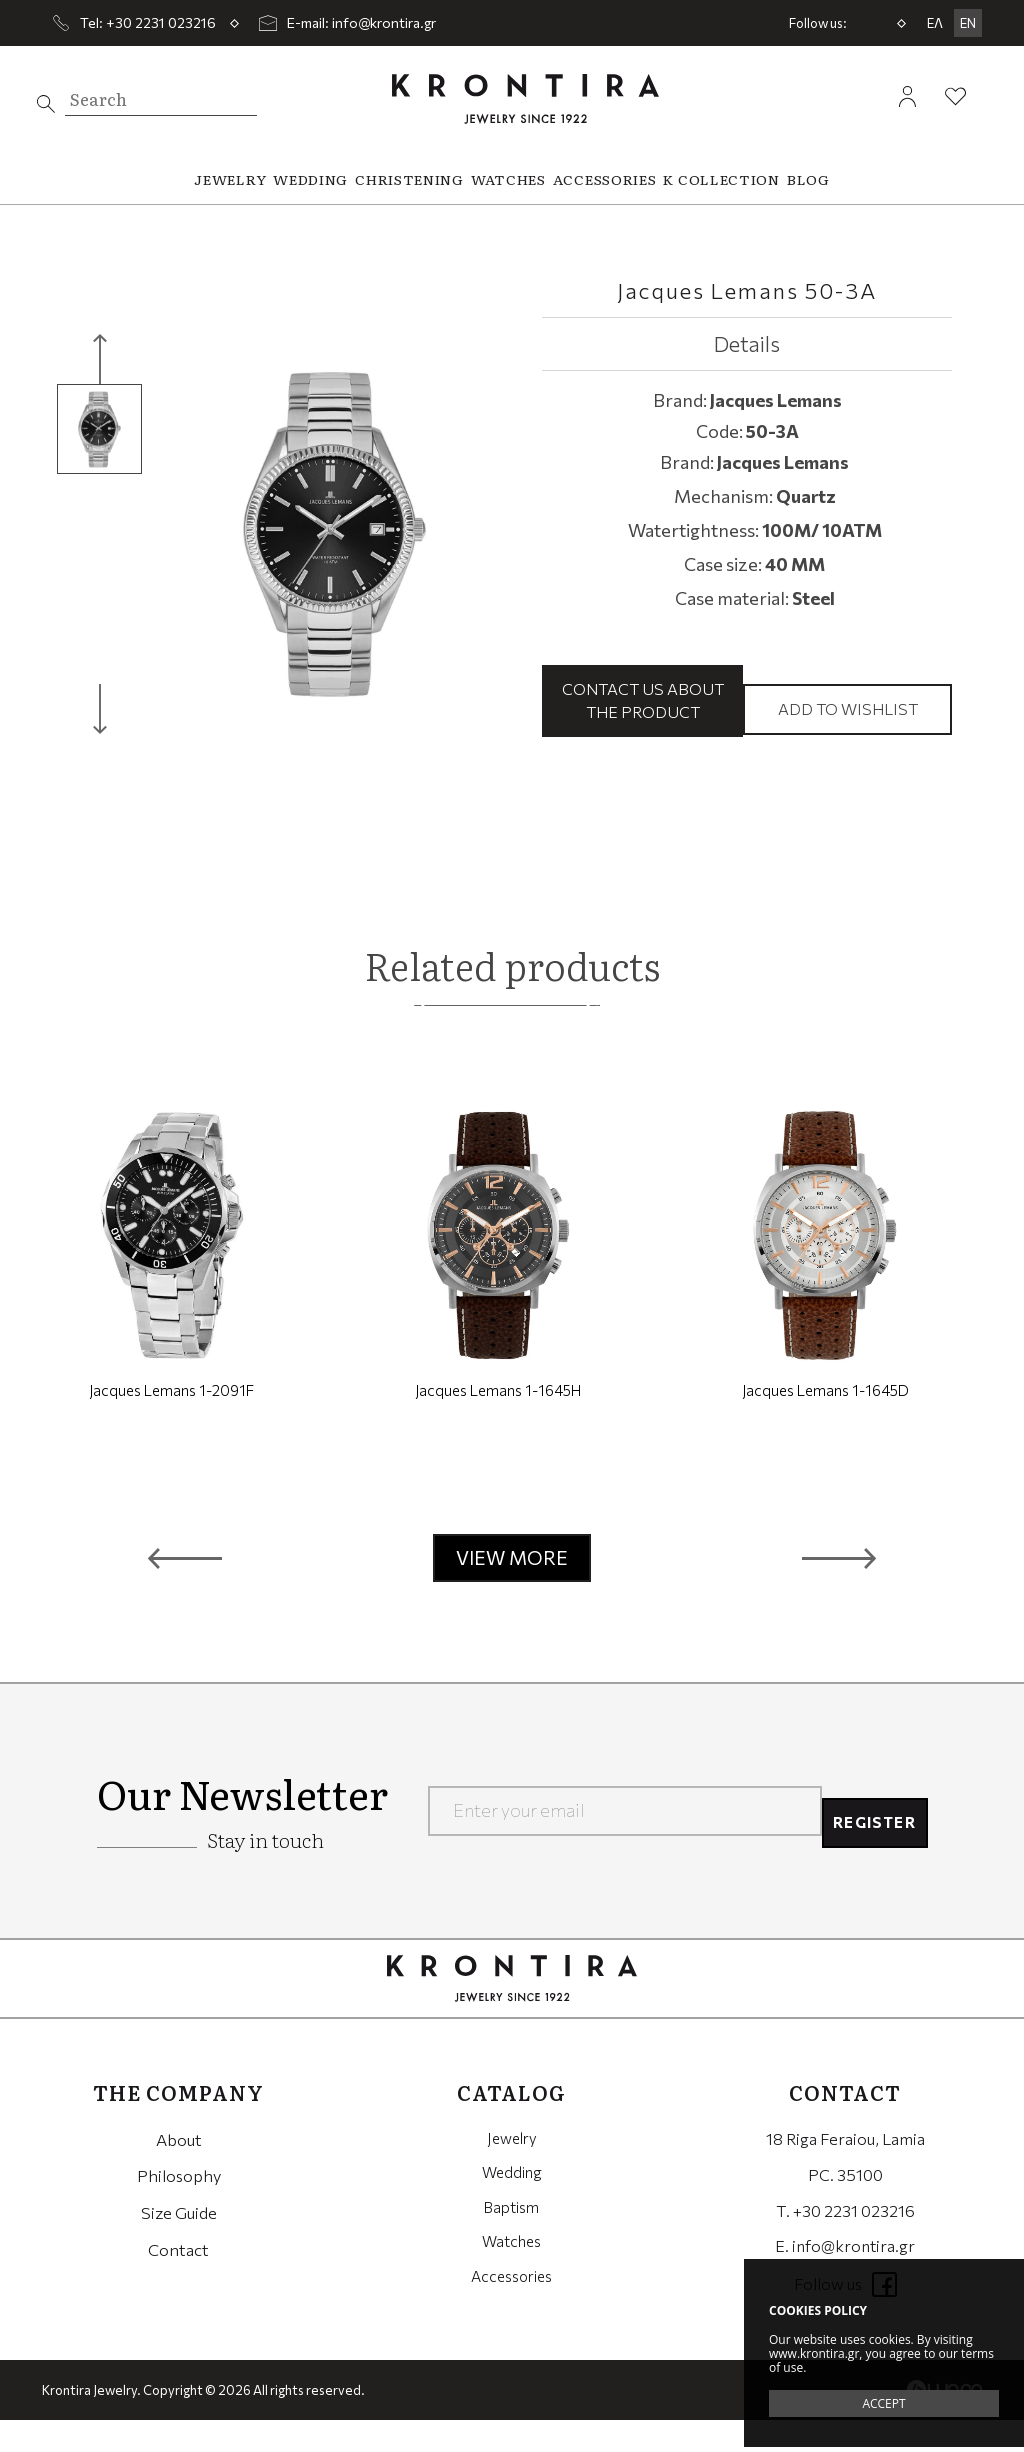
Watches (512, 2277)
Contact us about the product (642, 715)
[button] (185, 1590)
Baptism (512, 2241)
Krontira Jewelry (525, 98)
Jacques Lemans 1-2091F (171, 1422)
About (178, 2169)
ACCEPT (883, 2403)
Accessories (511, 2313)
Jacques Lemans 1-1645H (498, 1422)
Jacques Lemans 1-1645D (825, 1422)
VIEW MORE (512, 1589)
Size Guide (179, 2241)
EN (968, 23)
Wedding (512, 2205)
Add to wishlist (848, 725)
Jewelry (511, 2169)
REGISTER (864, 1842)
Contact (179, 2277)
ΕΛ (935, 23)
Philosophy (179, 2205)
